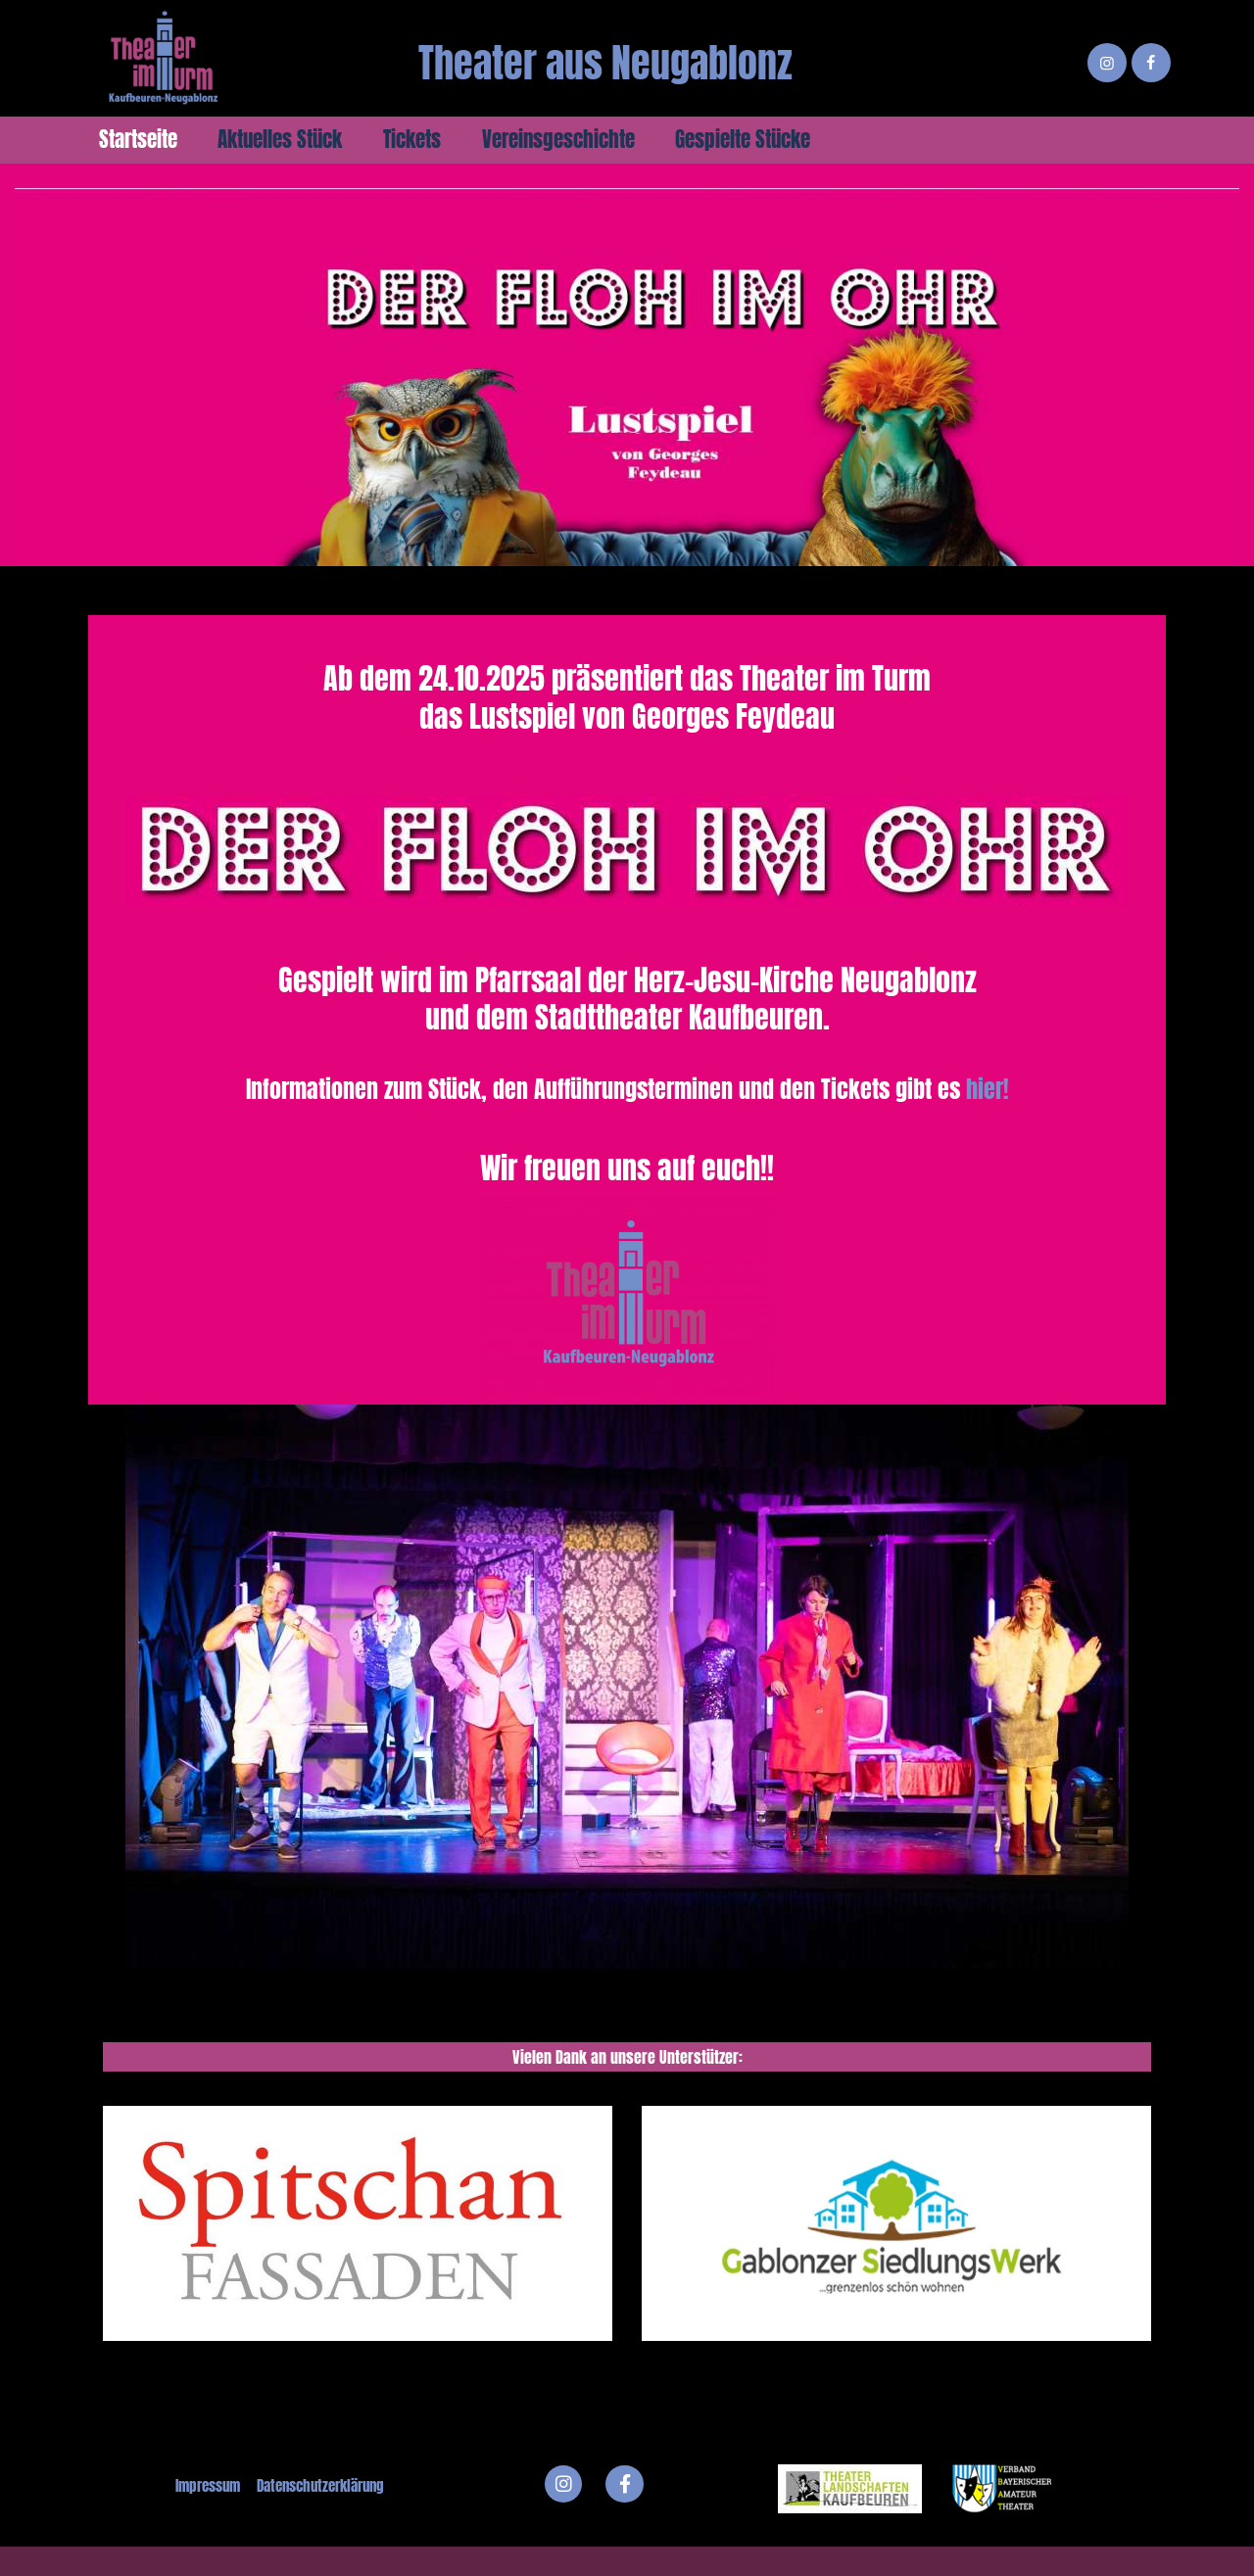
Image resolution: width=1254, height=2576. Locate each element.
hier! (987, 1089)
